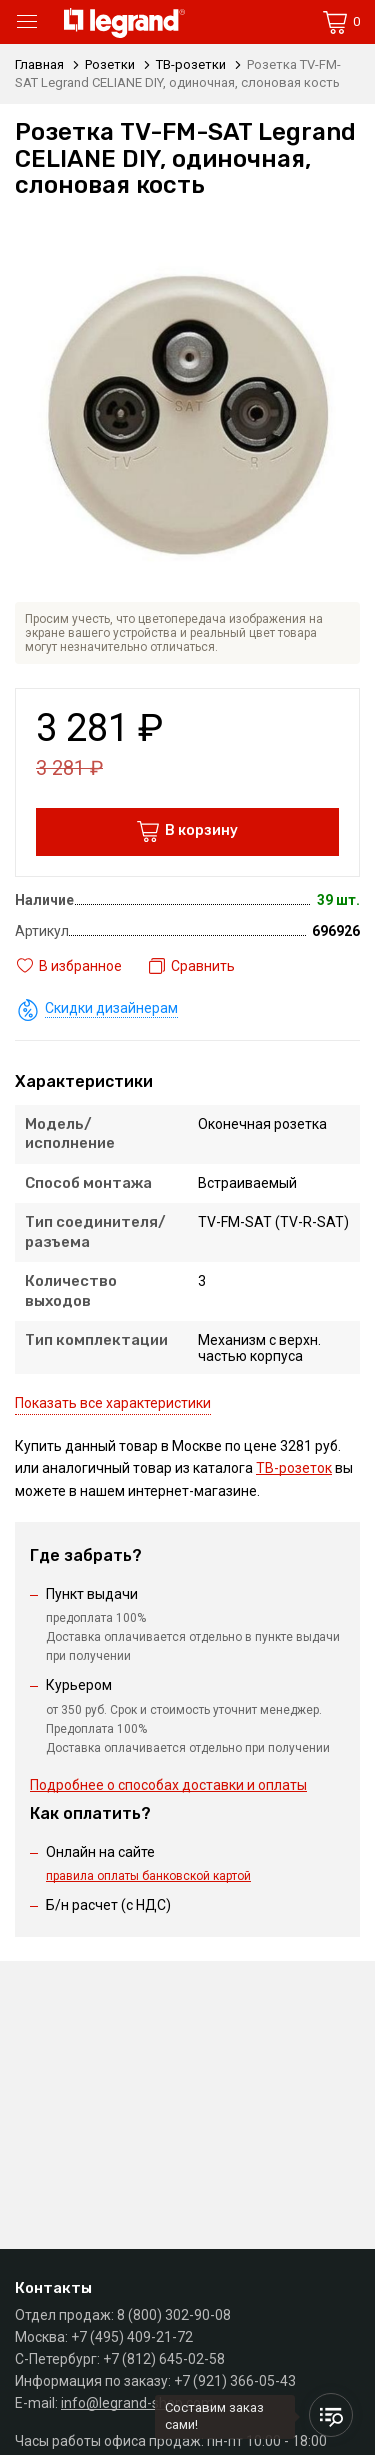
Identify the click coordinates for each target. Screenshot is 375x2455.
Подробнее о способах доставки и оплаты (168, 1785)
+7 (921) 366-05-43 (235, 2381)
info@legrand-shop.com (137, 2403)
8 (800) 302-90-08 (174, 2315)
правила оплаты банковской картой (148, 1876)
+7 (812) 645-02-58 (164, 2359)
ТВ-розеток (294, 1468)
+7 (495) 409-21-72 (132, 2337)
